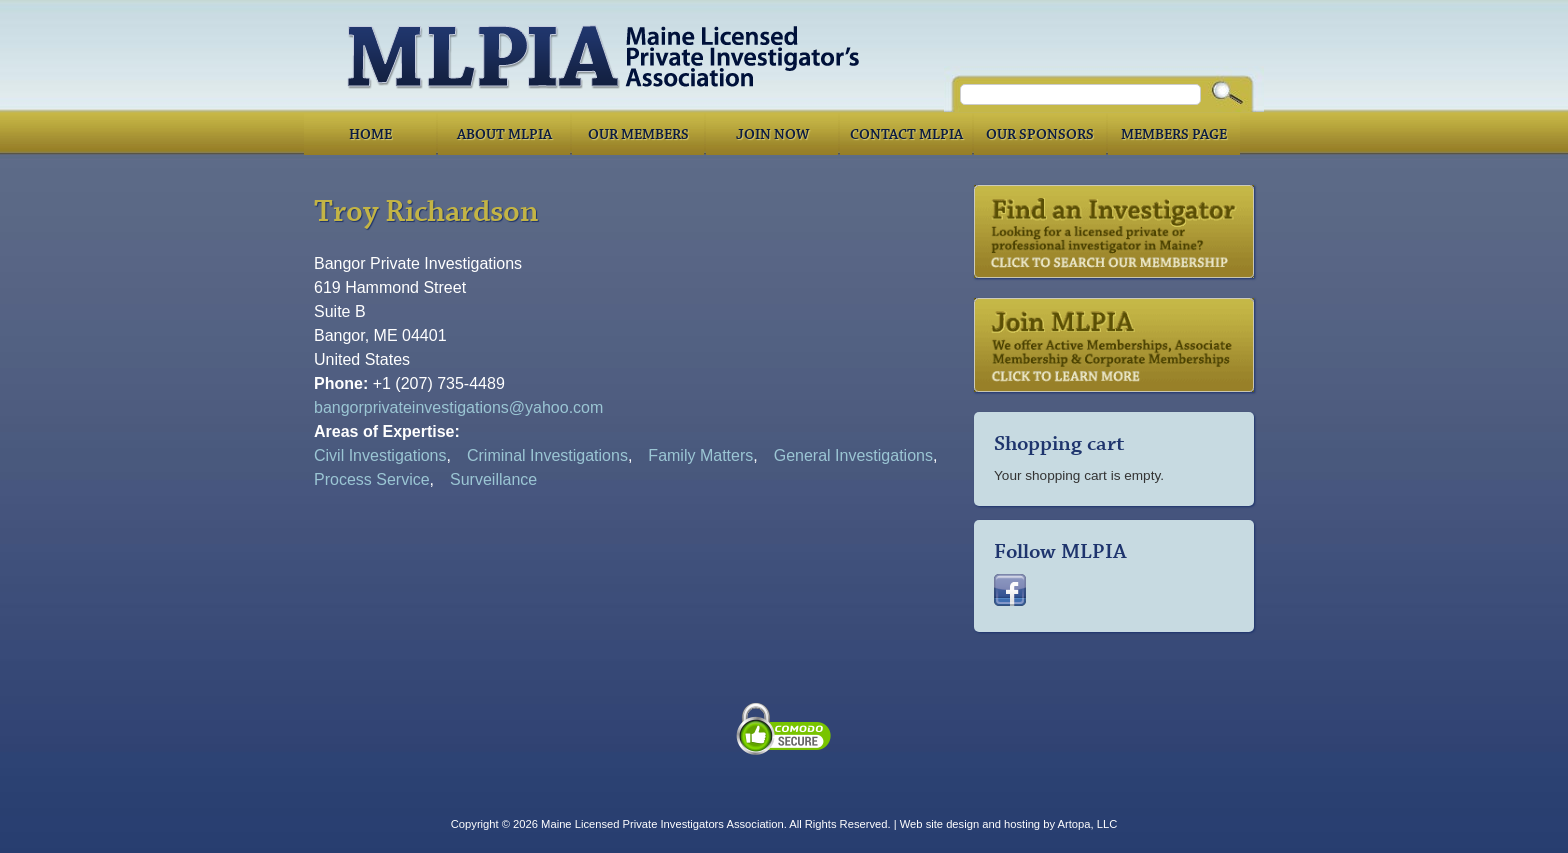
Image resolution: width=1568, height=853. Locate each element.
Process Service (372, 479)
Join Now (772, 135)
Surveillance (493, 479)
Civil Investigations (380, 455)
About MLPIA (504, 135)
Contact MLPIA (906, 135)
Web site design (939, 824)
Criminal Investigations (547, 455)
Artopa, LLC (1088, 824)
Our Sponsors (1040, 135)
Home (370, 135)
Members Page (1174, 135)
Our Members (638, 135)
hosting (1022, 824)
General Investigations (853, 455)
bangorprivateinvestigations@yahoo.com (458, 407)
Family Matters (700, 455)
